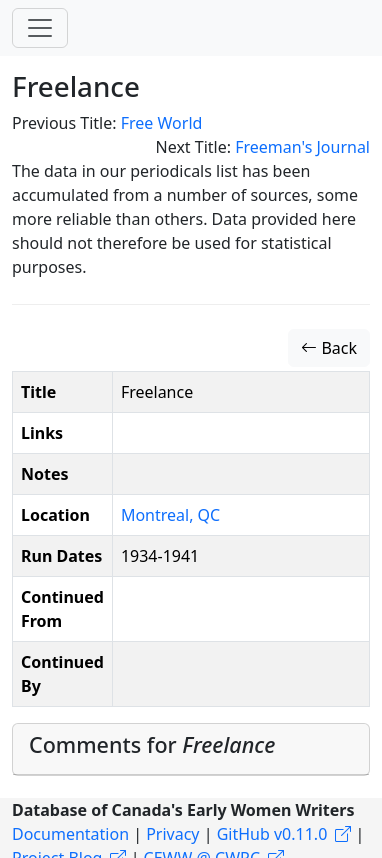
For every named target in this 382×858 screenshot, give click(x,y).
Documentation (70, 834)
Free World (162, 123)
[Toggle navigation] (40, 28)
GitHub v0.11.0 (272, 834)
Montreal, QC (170, 515)
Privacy (172, 834)
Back (329, 348)
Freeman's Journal (302, 147)
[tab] (191, 749)
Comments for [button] (152, 744)
